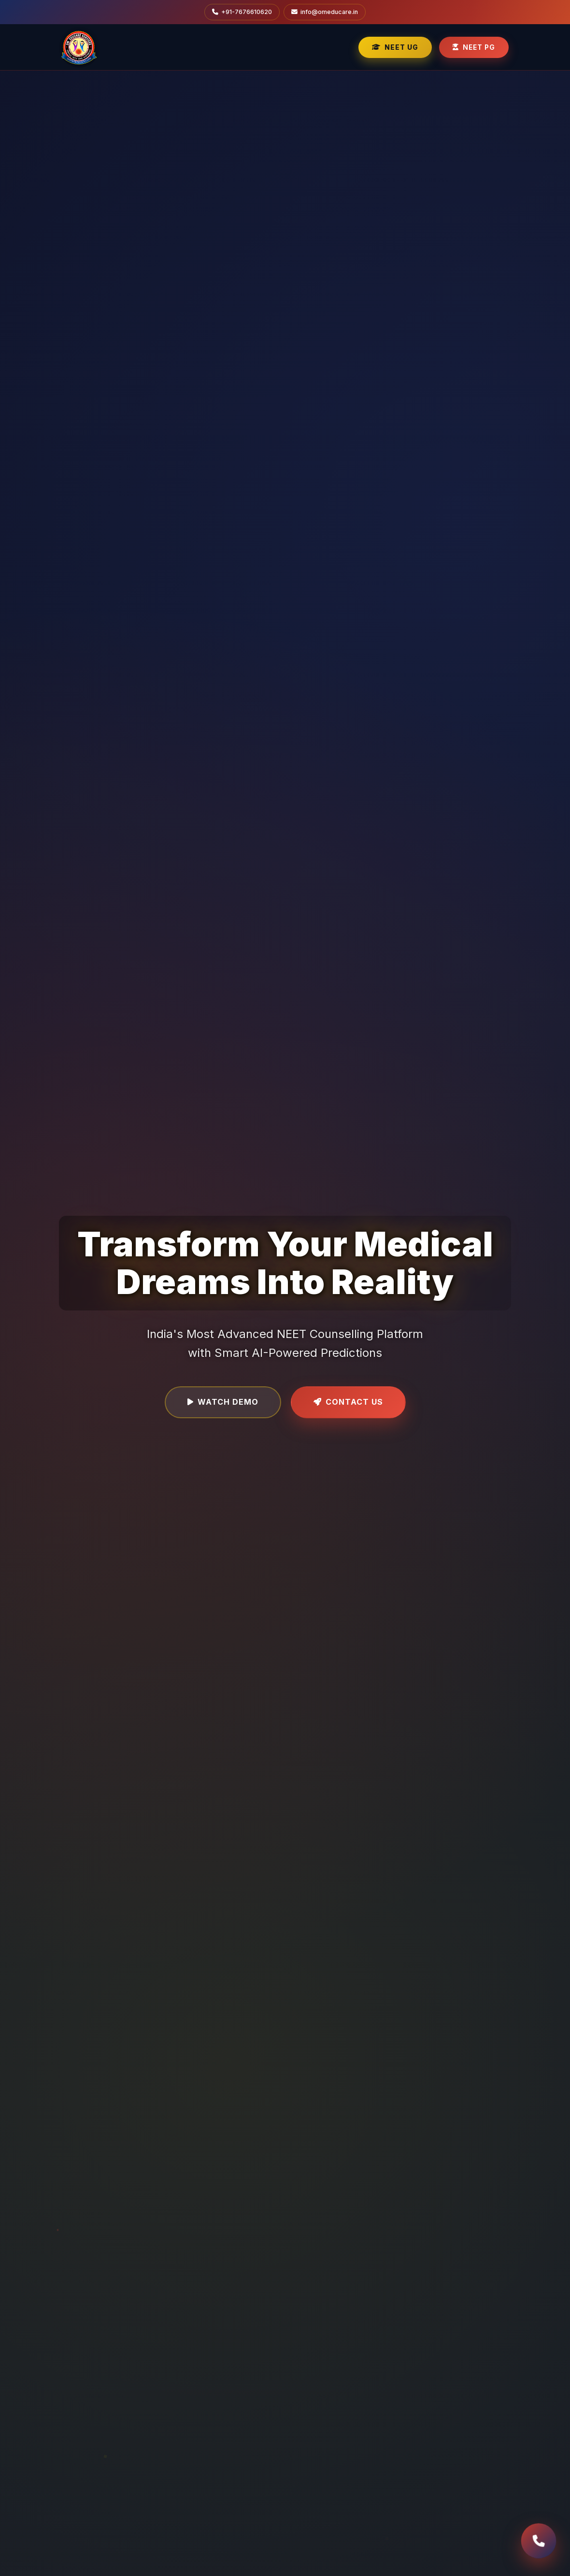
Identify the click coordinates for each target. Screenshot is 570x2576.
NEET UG (395, 47)
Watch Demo (222, 1402)
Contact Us (348, 1402)
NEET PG (474, 47)
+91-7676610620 (242, 11)
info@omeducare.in (324, 11)
